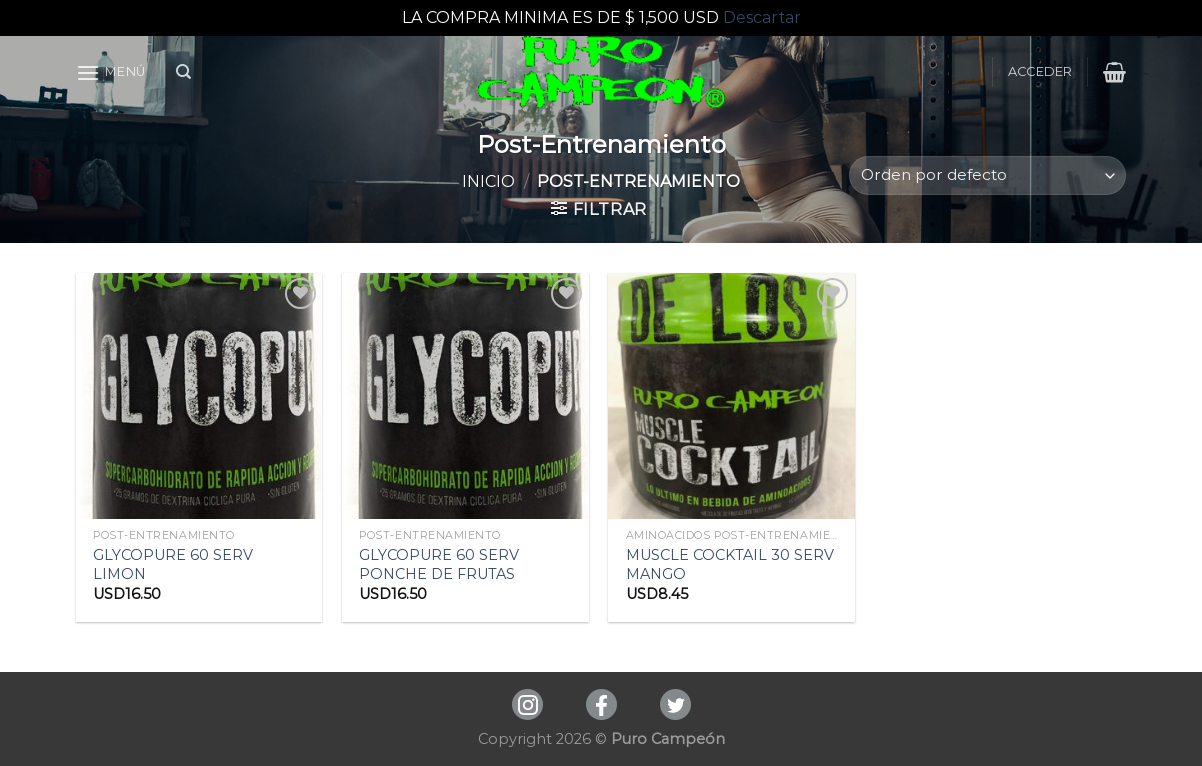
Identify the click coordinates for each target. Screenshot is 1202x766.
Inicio (488, 181)
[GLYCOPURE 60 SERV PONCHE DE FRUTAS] (465, 396)
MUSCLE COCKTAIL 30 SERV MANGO (730, 564)
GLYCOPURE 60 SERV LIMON (173, 564)
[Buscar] (183, 72)
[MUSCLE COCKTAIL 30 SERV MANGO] (731, 396)
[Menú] (111, 72)
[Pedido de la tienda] (987, 175)
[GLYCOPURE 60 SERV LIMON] (199, 396)
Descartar (762, 17)
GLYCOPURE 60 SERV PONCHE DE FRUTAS (439, 564)
